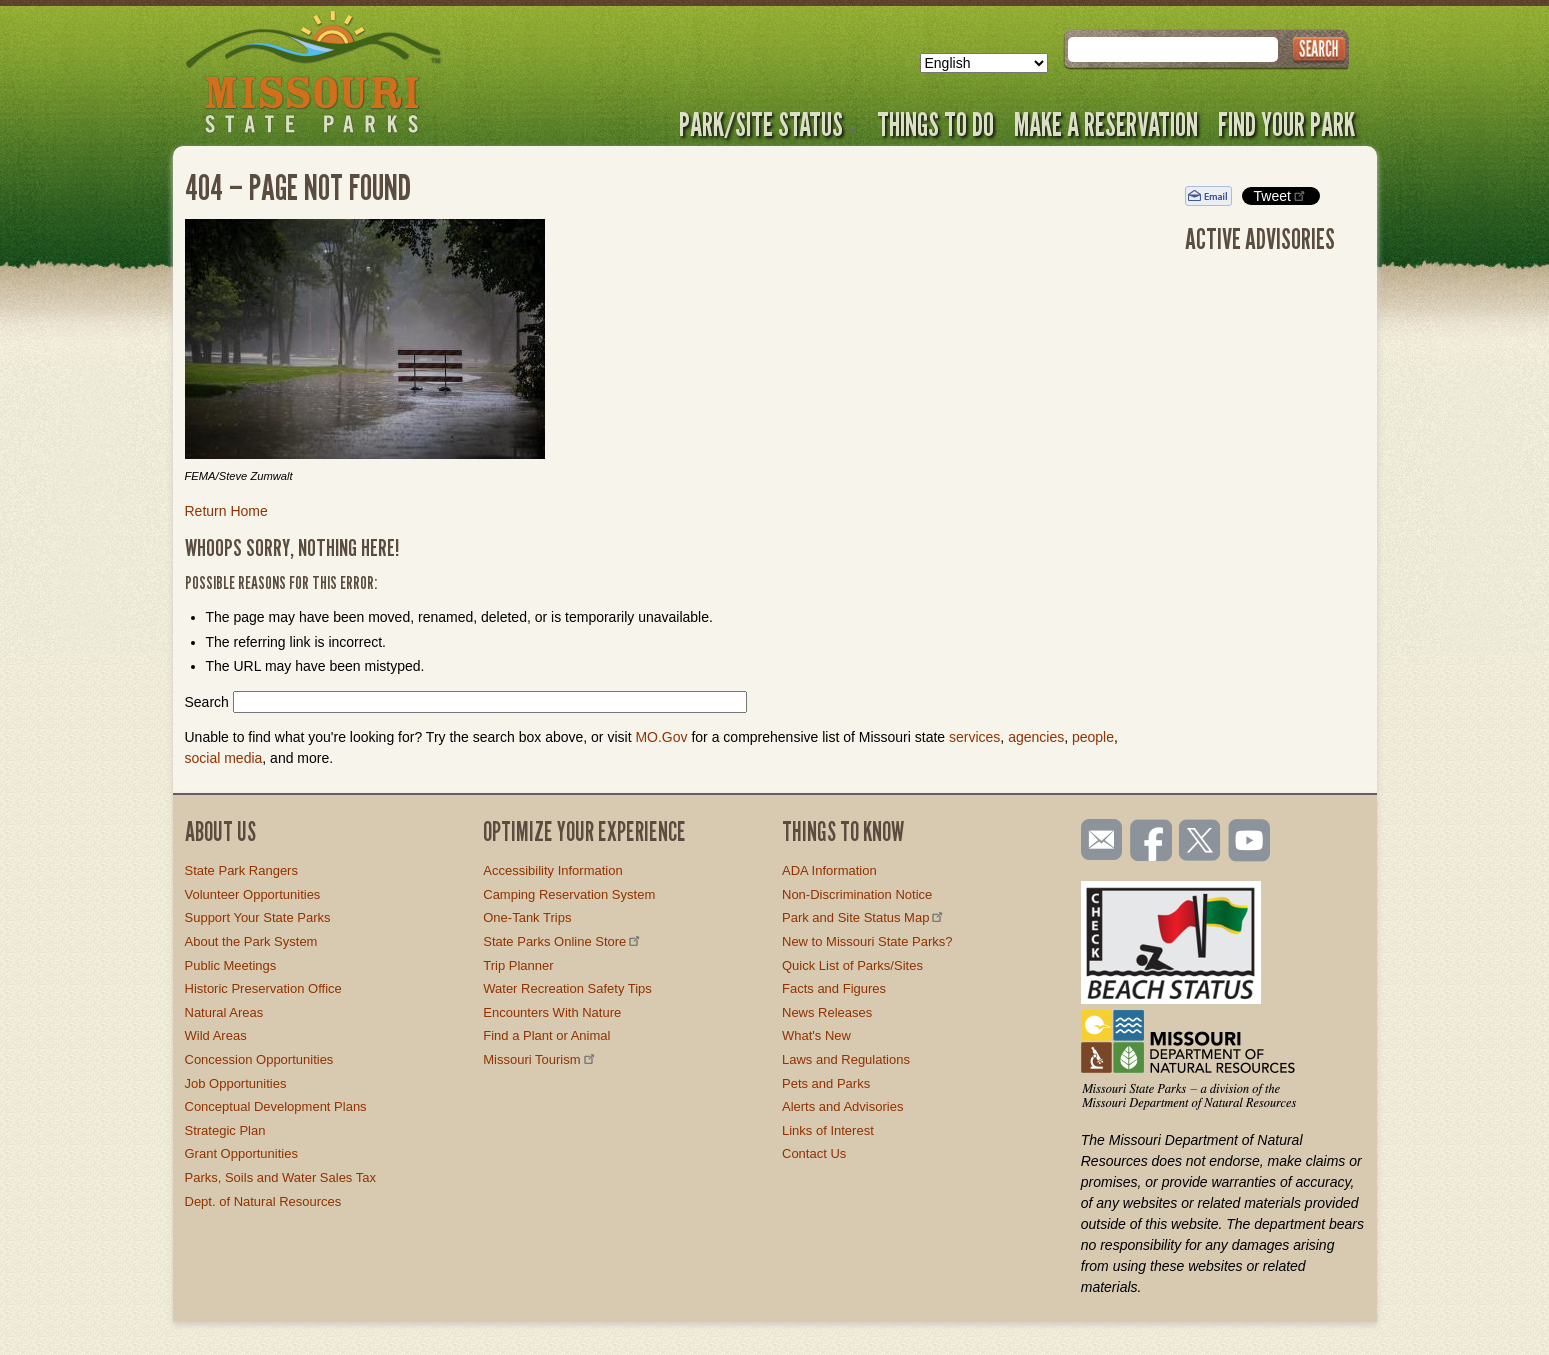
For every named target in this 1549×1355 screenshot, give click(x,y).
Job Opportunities (236, 1083)
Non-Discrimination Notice (857, 894)
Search (207, 702)
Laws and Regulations (846, 1059)
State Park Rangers (241, 870)
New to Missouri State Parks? (867, 941)
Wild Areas (216, 1035)
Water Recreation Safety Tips (567, 988)
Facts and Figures (834, 988)
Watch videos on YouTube (1250, 842)
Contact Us (814, 1153)
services (974, 737)
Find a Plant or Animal (546, 1035)
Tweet (1281, 195)
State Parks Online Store (563, 941)
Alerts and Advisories (842, 1106)
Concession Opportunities (259, 1059)
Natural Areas (224, 1012)
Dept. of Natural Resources (263, 1201)
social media (224, 758)
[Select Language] (984, 63)
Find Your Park (1286, 124)
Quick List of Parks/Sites (852, 965)
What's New (816, 1035)
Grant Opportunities (241, 1153)
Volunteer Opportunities (253, 894)
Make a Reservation (1106, 124)
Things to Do (935, 124)
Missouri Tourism (540, 1059)
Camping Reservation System (569, 894)
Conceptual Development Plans (276, 1106)
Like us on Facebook (1152, 842)
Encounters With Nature (552, 1012)
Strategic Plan (225, 1130)
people (1093, 737)
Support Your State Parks (258, 917)
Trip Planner (518, 965)
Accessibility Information (552, 870)
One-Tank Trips (527, 917)
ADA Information (829, 870)
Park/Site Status (768, 124)
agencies (1036, 737)
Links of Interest (828, 1130)
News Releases (827, 1012)
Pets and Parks (826, 1083)
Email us (1097, 840)
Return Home (226, 511)
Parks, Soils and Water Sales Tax (280, 1177)
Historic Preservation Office (263, 988)
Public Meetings (231, 965)
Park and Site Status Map (864, 917)
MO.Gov (661, 737)
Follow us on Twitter (1198, 842)
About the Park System (251, 941)
